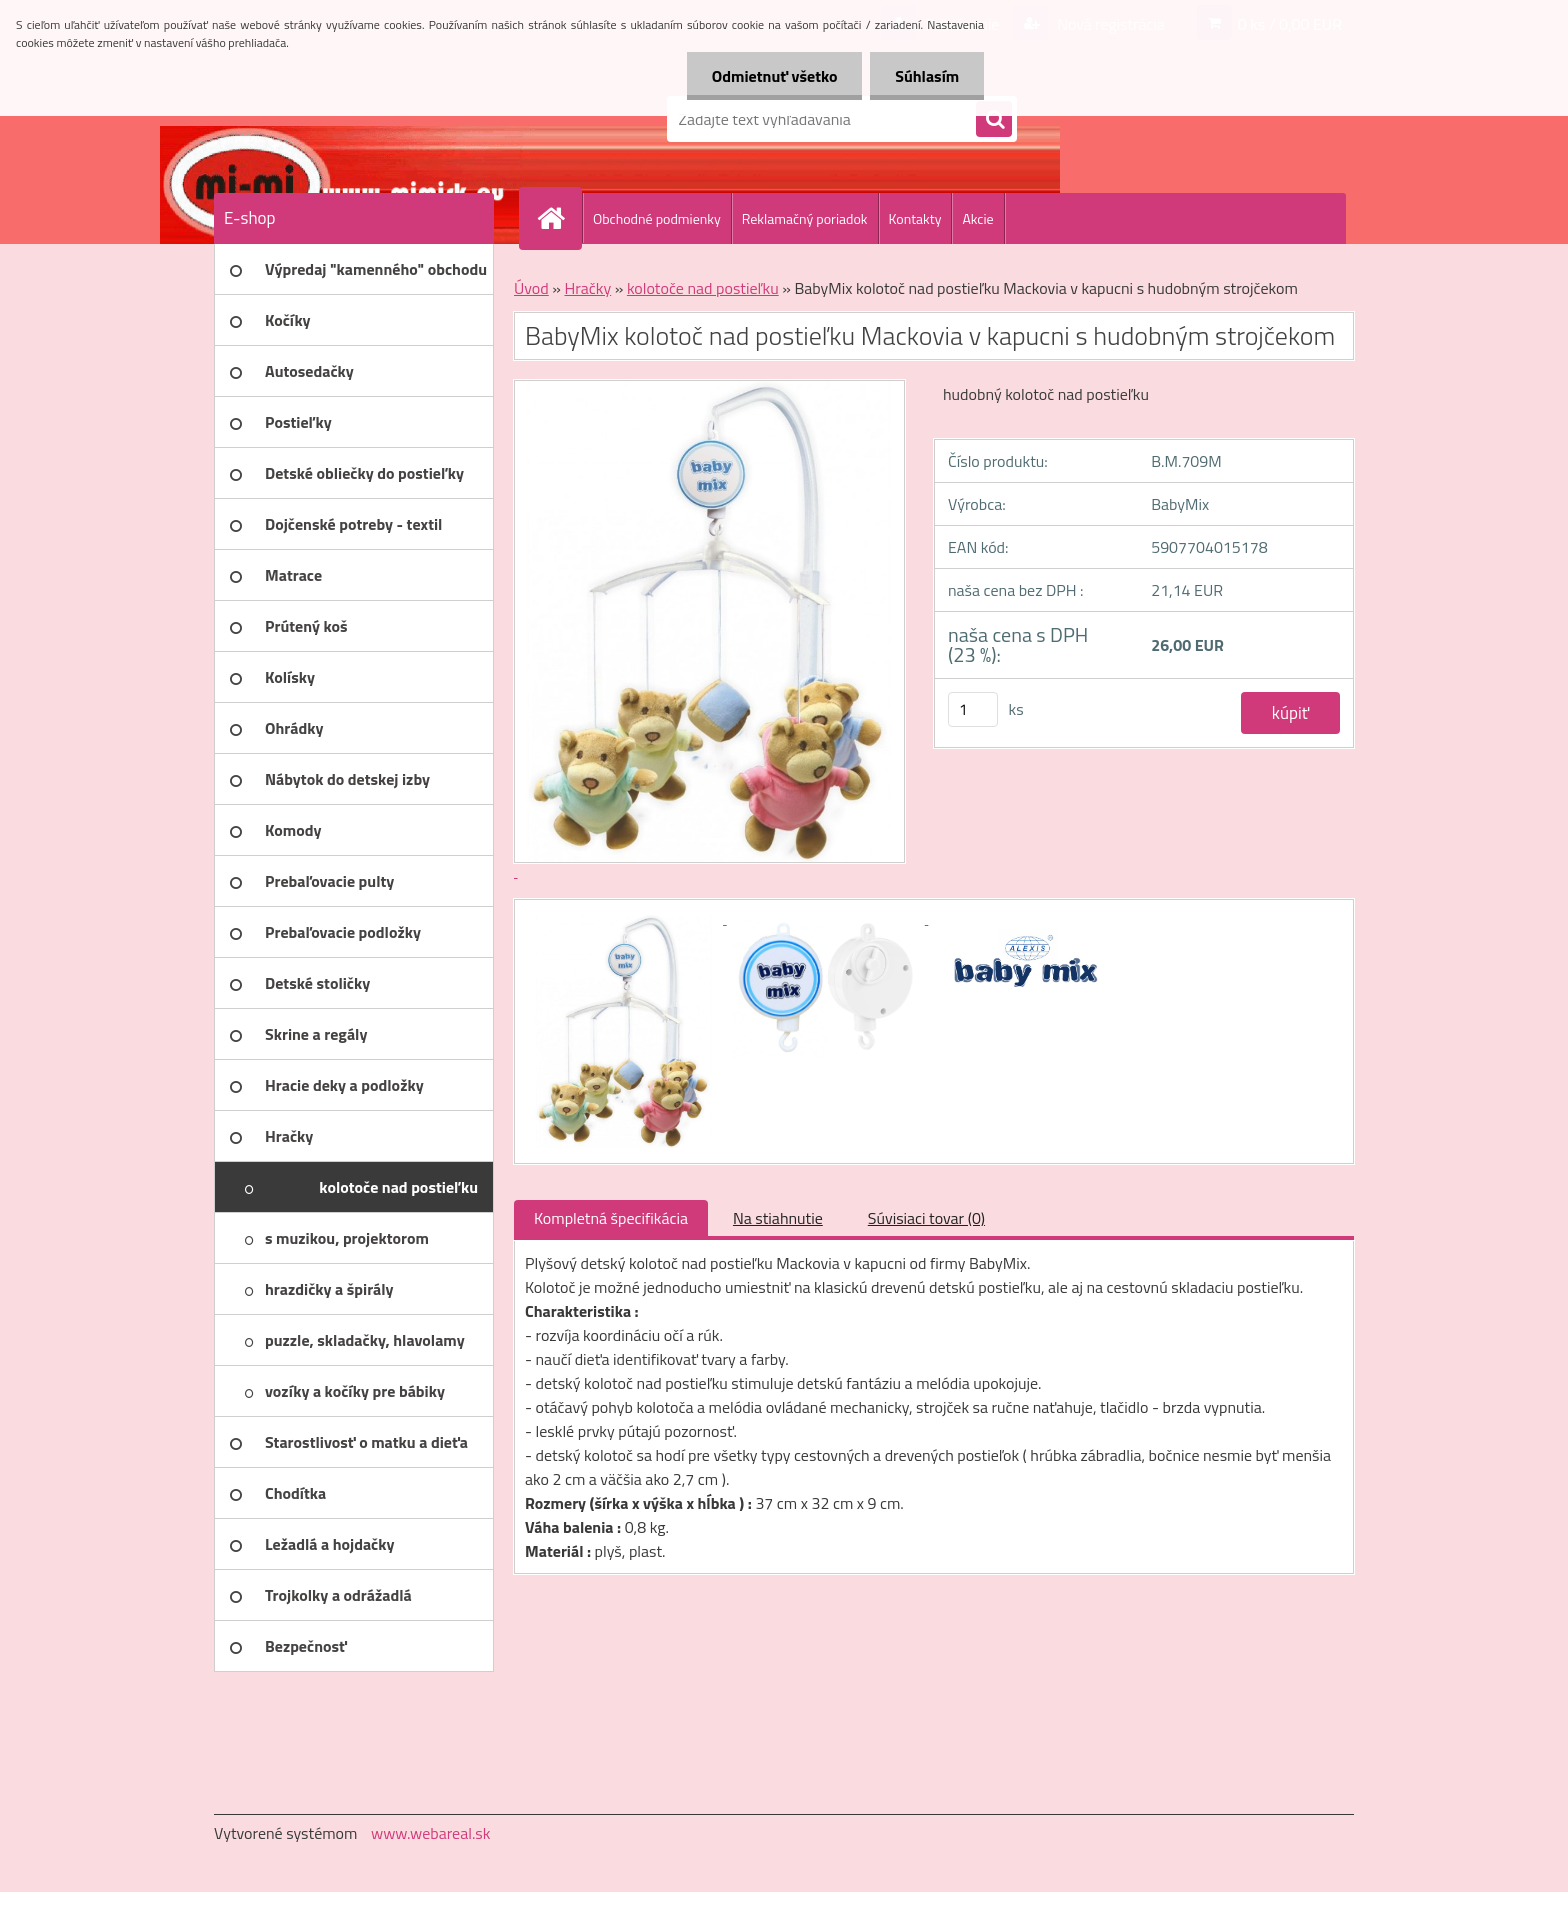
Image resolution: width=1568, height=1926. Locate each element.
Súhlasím (927, 76)
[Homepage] (559, 218)
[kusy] (973, 709)
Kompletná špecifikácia (611, 1218)
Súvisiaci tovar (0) (926, 1218)
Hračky (587, 288)
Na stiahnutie (778, 1218)
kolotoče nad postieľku (703, 288)
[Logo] (351, 119)
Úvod (531, 288)
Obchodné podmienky (657, 218)
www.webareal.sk (431, 1833)
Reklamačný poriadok (805, 218)
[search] (994, 120)
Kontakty (915, 218)
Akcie (977, 218)
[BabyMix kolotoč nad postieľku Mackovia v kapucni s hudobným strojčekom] (626, 918)
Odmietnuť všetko (774, 76)
